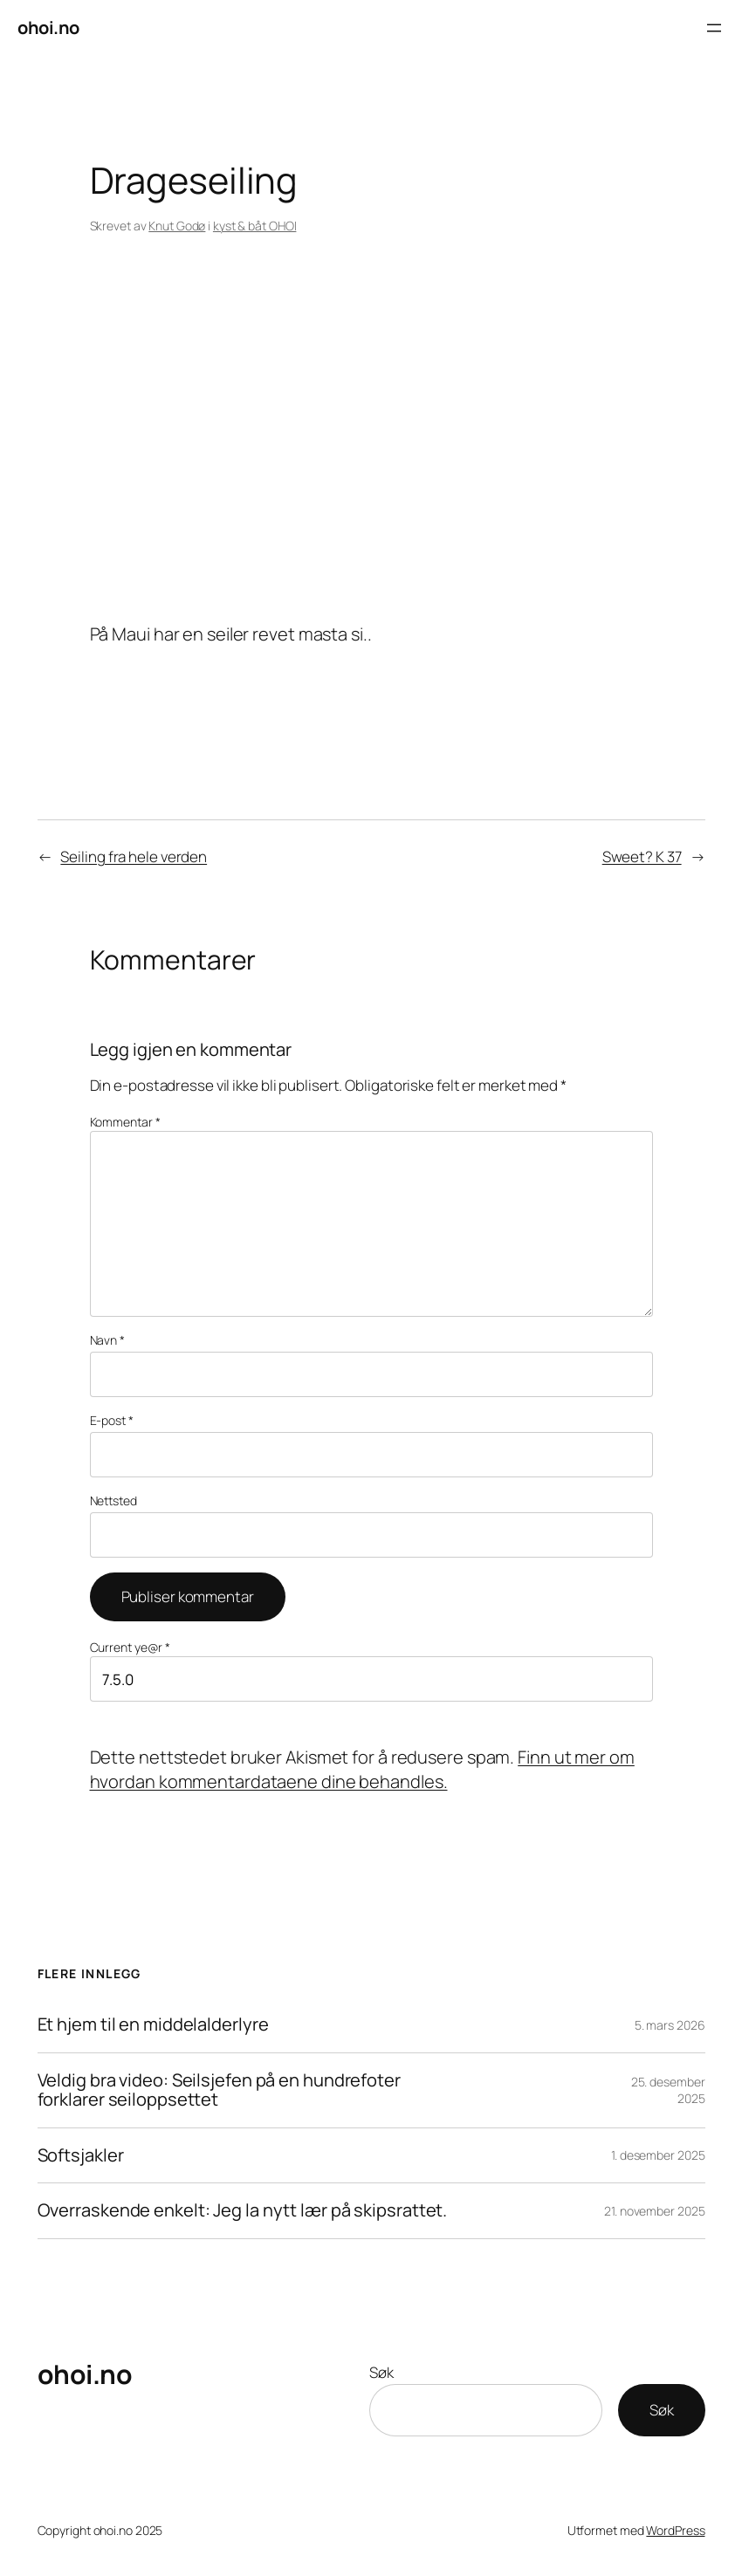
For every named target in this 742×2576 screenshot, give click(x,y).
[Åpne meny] (714, 27)
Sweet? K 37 (642, 856)
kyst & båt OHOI (255, 225)
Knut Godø (176, 225)
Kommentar (125, 1121)
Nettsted (113, 1500)
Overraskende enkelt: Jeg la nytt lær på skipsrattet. (243, 2211)
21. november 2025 (654, 2211)
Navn (107, 1340)
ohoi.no (48, 27)
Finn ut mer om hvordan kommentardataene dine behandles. (362, 1769)
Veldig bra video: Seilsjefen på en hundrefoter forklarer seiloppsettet (219, 2090)
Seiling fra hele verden (133, 856)
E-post (112, 1420)
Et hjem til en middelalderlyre (153, 2025)
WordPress (675, 2530)
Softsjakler (81, 2156)
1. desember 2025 (657, 2155)
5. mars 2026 (670, 2025)
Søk (381, 2372)
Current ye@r (130, 1647)
